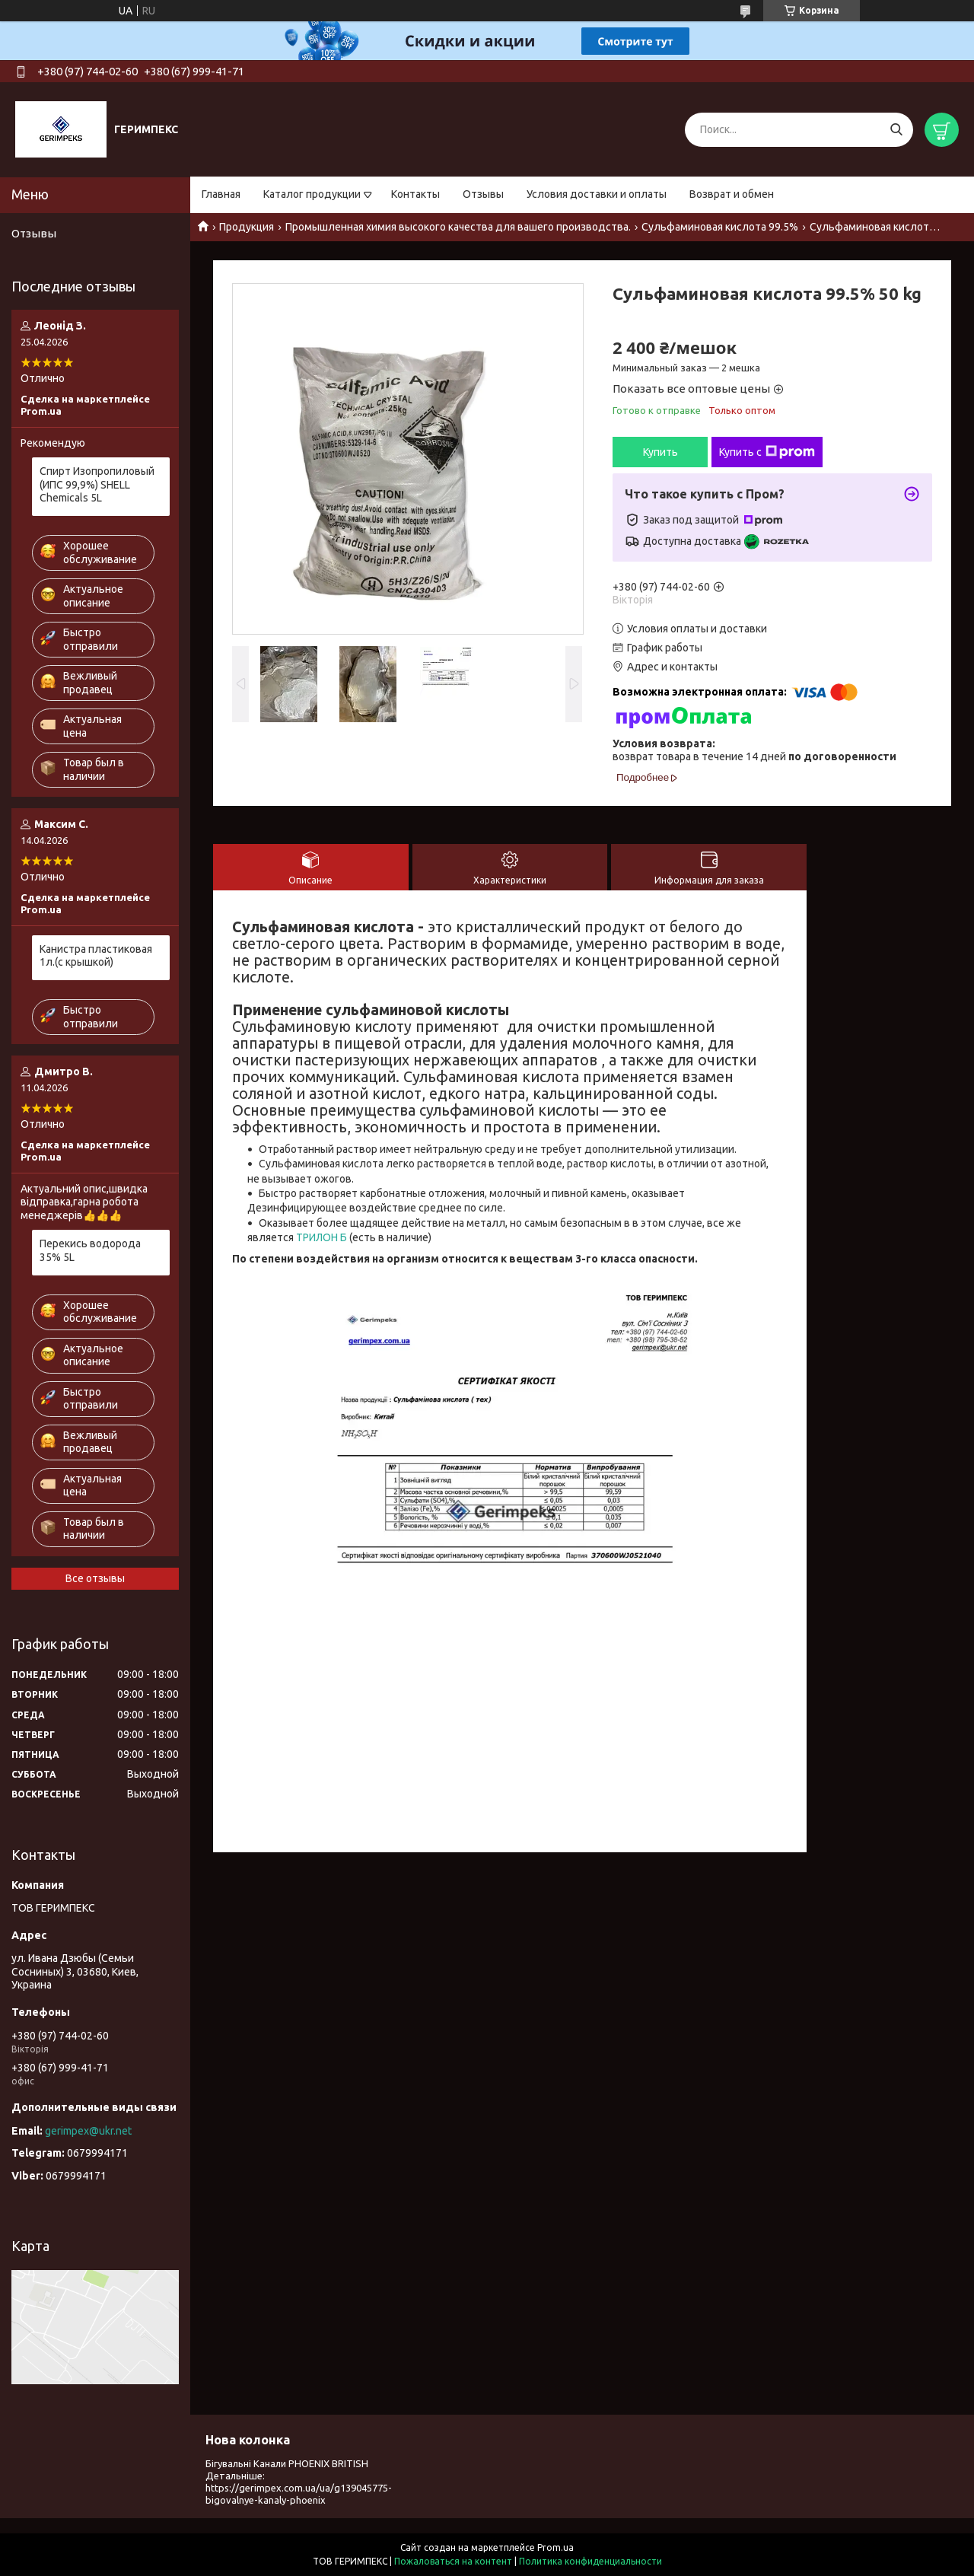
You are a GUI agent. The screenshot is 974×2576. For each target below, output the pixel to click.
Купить (660, 452)
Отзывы (483, 194)
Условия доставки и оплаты (597, 194)
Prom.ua (555, 2547)
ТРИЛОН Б (321, 1237)
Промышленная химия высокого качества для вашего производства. (458, 227)
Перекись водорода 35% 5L (90, 1250)
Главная (221, 194)
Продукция (246, 227)
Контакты (415, 194)
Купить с (767, 452)
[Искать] (896, 130)
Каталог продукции (312, 194)
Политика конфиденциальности (590, 2561)
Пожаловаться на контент (453, 2561)
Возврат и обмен (731, 194)
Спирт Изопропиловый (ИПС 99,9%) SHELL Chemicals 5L (97, 484)
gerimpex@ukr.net (88, 2131)
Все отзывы (95, 1578)
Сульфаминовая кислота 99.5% (719, 227)
